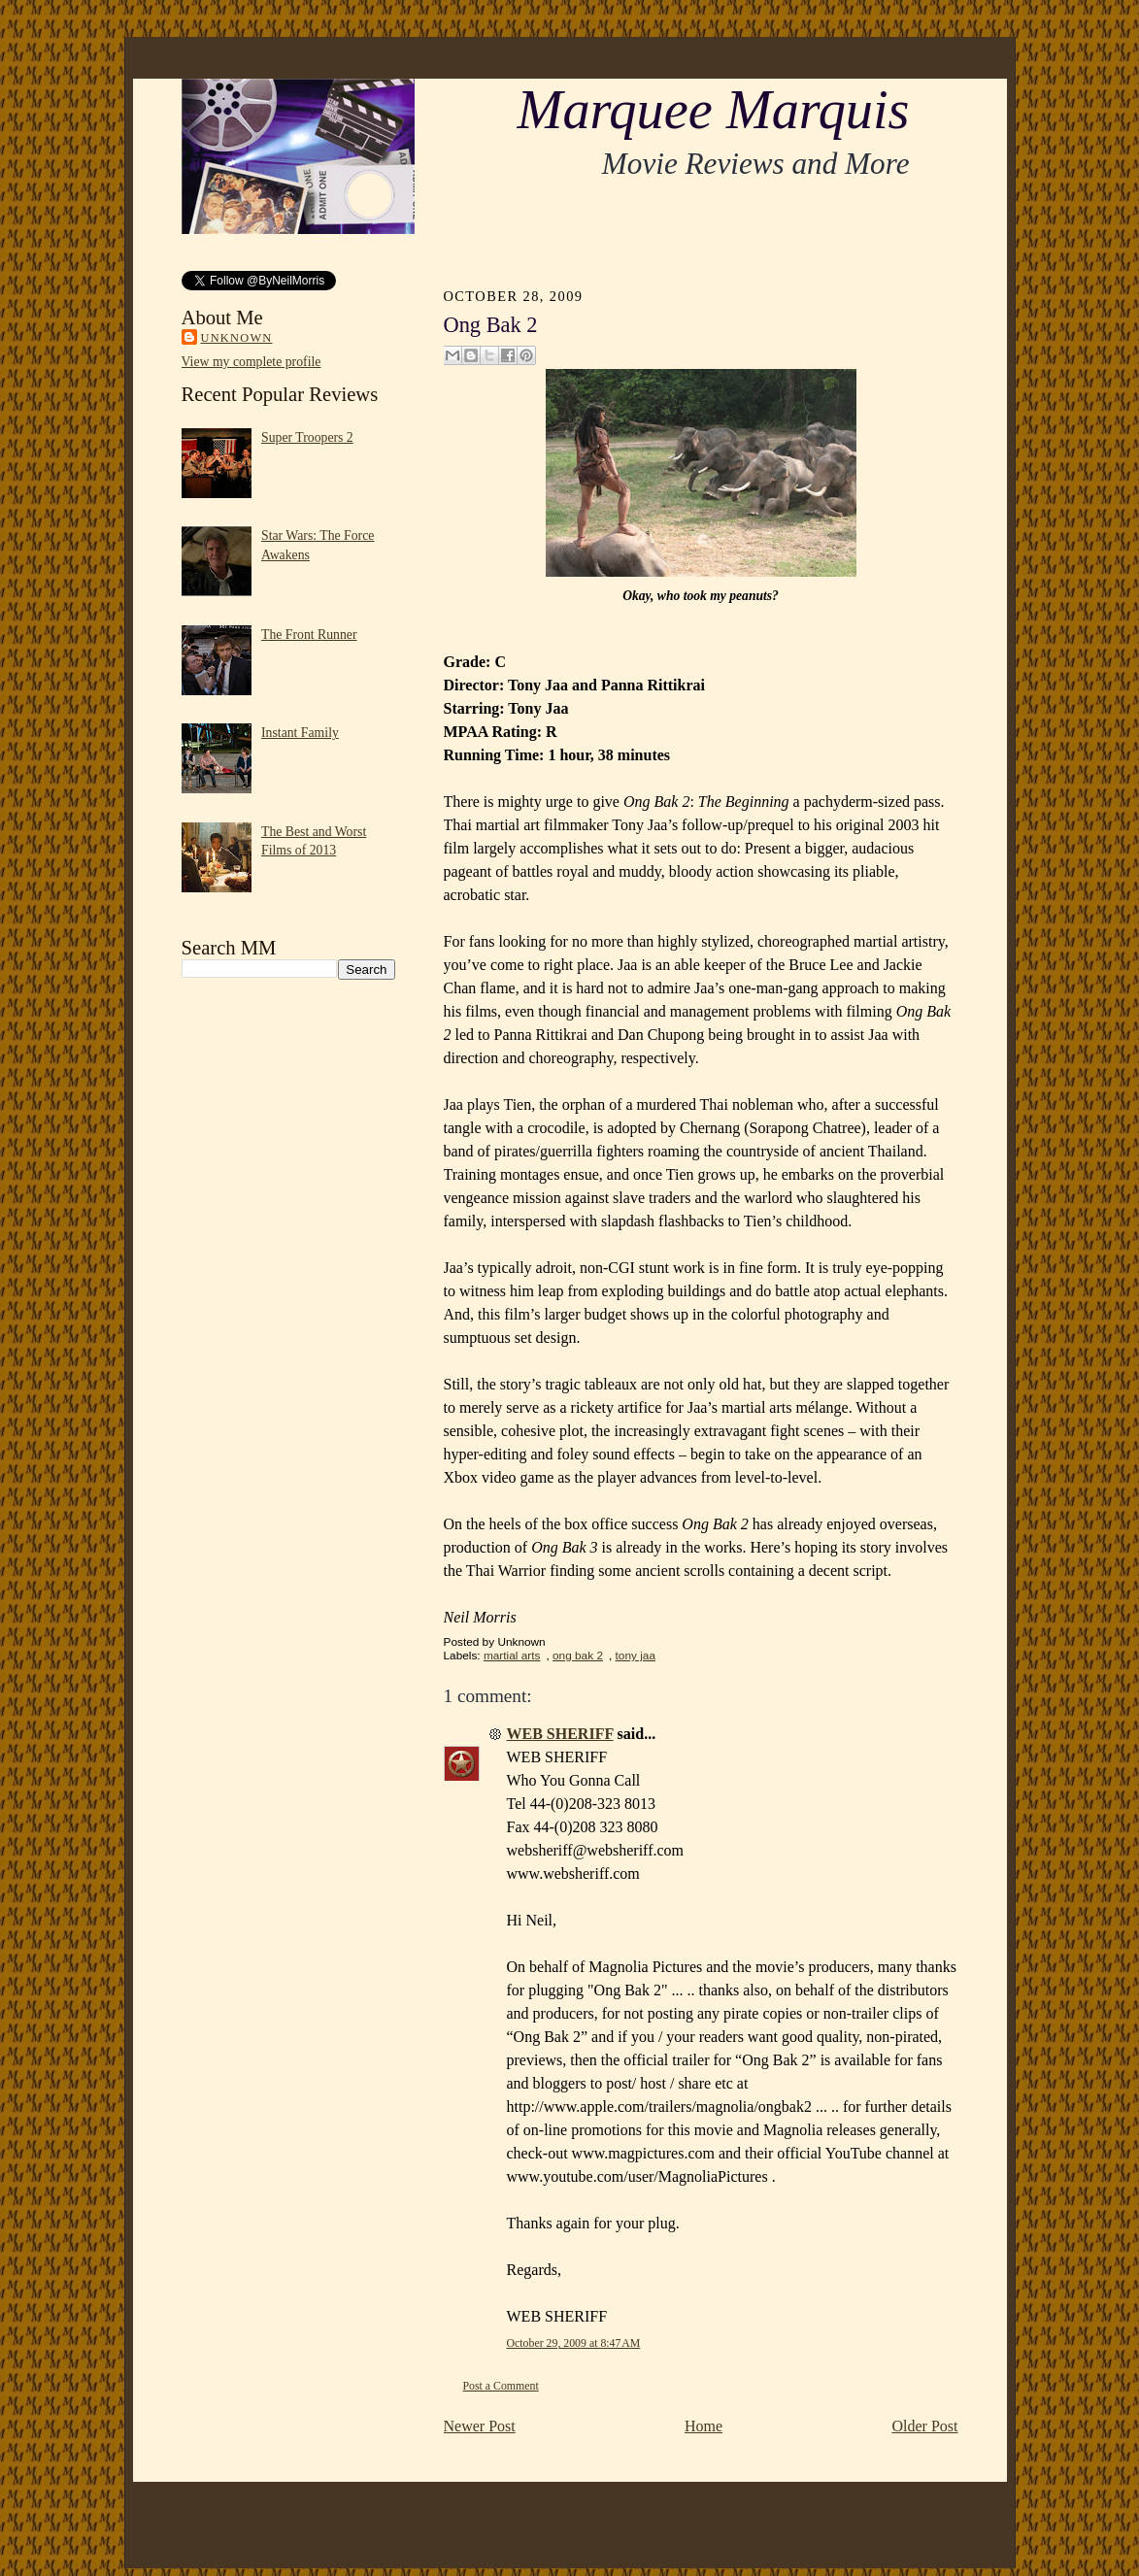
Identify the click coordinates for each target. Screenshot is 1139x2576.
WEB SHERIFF (560, 1733)
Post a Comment (501, 2385)
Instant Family (300, 732)
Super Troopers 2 (307, 437)
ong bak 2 (578, 1655)
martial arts (512, 1655)
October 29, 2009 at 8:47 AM (574, 2343)
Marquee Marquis (713, 110)
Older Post (925, 2426)
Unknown (237, 338)
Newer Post (480, 2426)
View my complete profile (251, 361)
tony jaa (635, 1655)
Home (703, 2426)
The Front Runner (309, 634)
